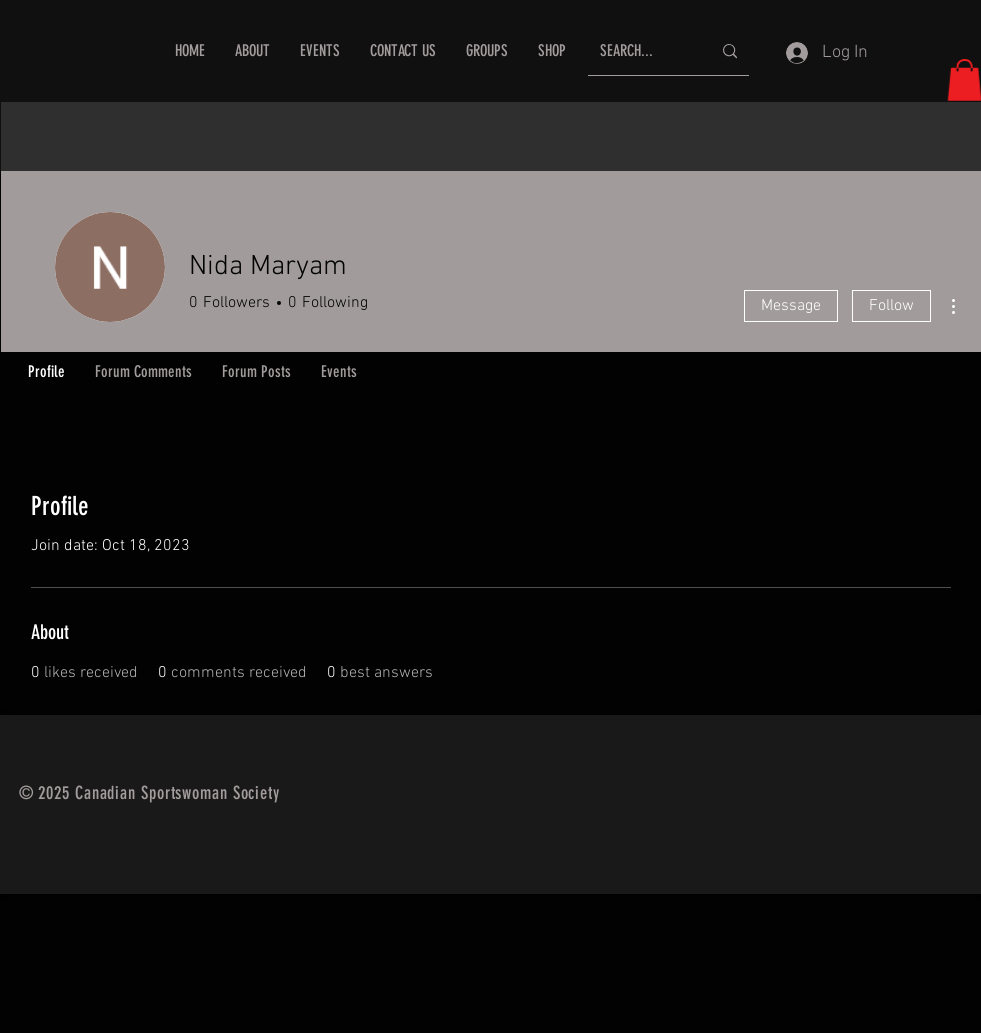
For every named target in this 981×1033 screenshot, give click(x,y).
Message (791, 306)
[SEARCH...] (640, 51)
